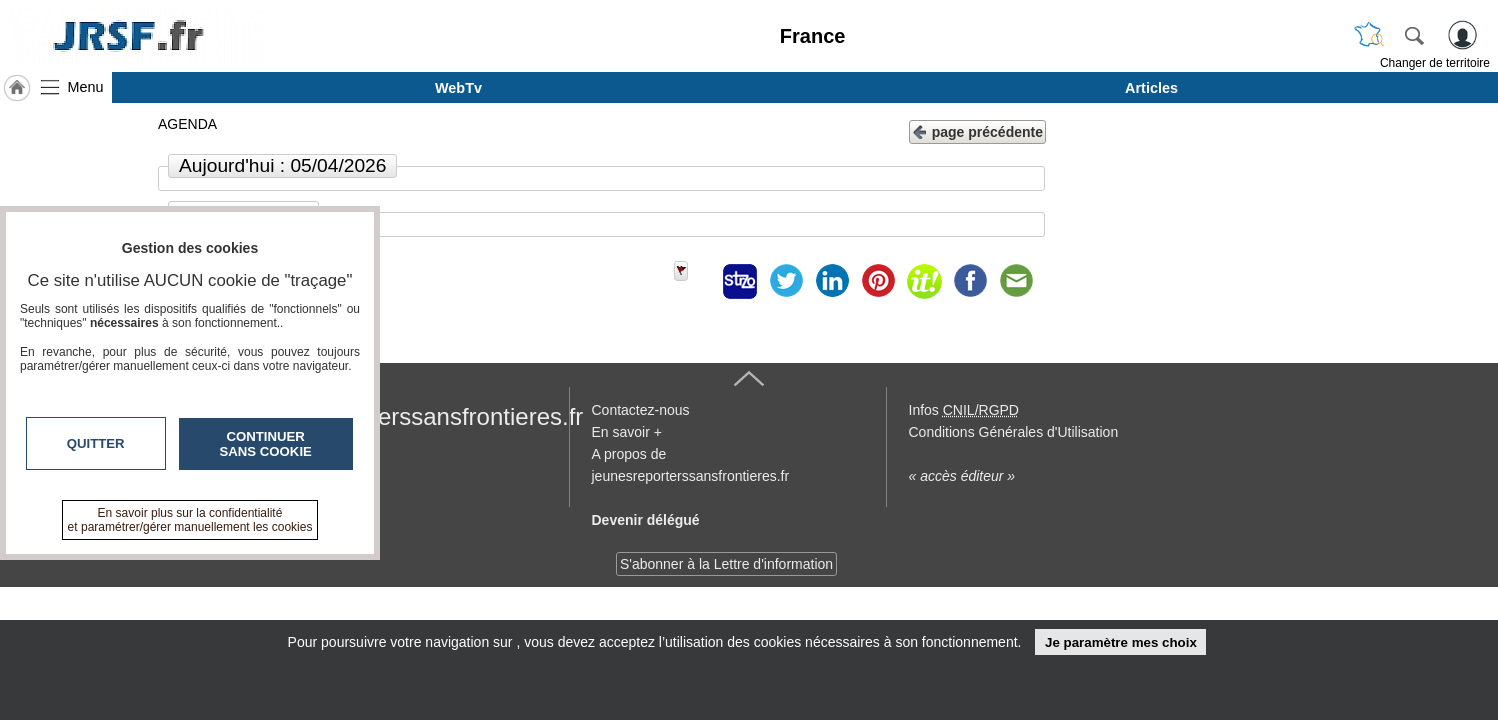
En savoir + (627, 432)
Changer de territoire (1435, 63)
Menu (86, 87)
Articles (1151, 88)
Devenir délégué (646, 520)
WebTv (458, 88)
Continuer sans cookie (266, 444)
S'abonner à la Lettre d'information (726, 564)
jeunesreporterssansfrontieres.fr (414, 416)
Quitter (96, 443)
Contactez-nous (641, 410)
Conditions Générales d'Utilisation (1014, 432)
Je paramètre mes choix (1121, 642)
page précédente (977, 130)
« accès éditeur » (962, 476)
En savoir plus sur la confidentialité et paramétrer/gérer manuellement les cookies (190, 520)
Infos (964, 410)
